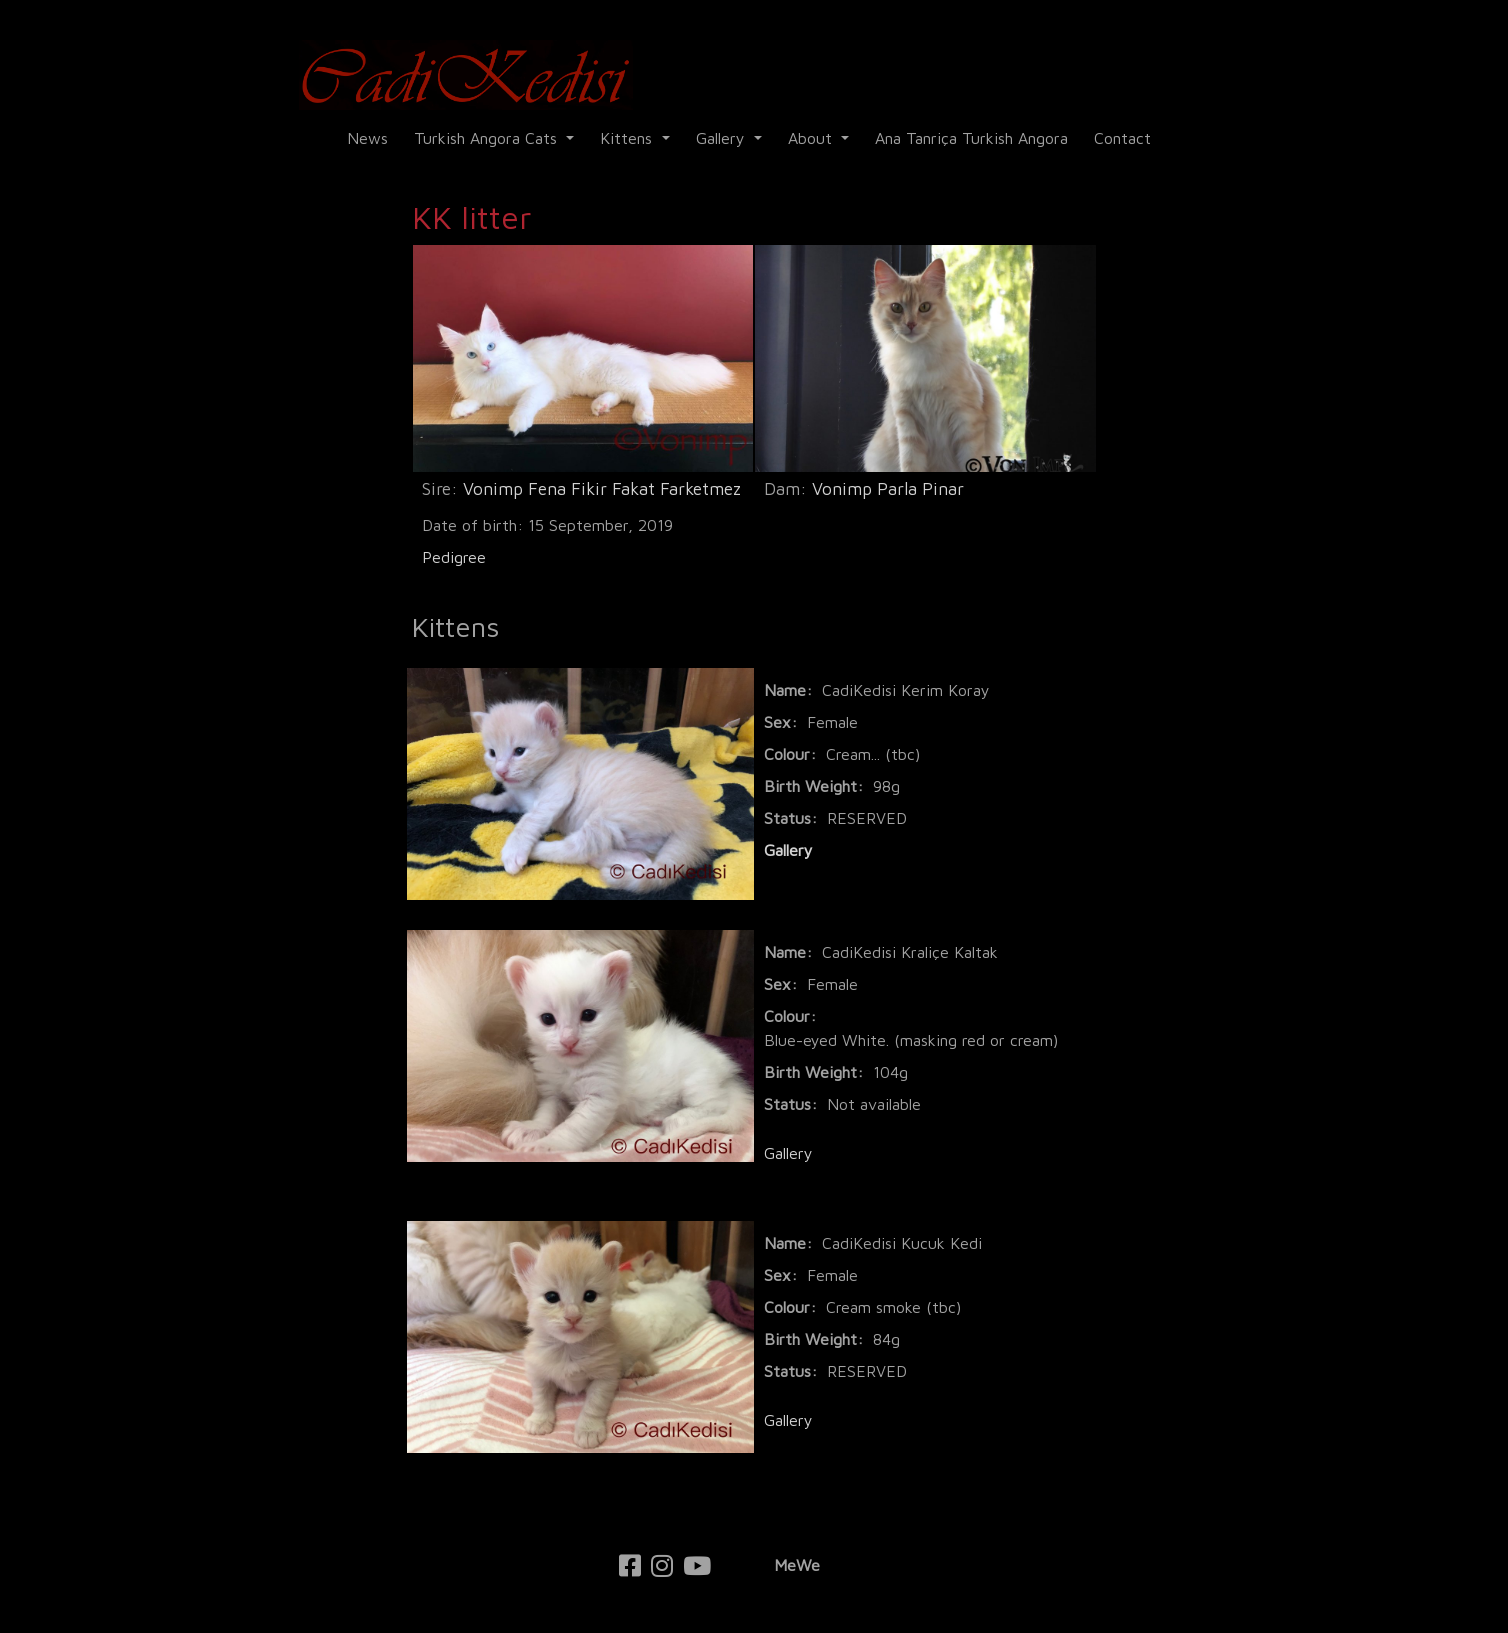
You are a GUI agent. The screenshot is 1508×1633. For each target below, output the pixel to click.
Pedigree (454, 557)
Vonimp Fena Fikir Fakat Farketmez (602, 488)
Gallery (723, 138)
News (367, 138)
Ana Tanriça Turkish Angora (971, 138)
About (812, 138)
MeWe (797, 1565)
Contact (1122, 138)
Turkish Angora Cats (488, 138)
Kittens (628, 138)
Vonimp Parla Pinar (888, 488)
